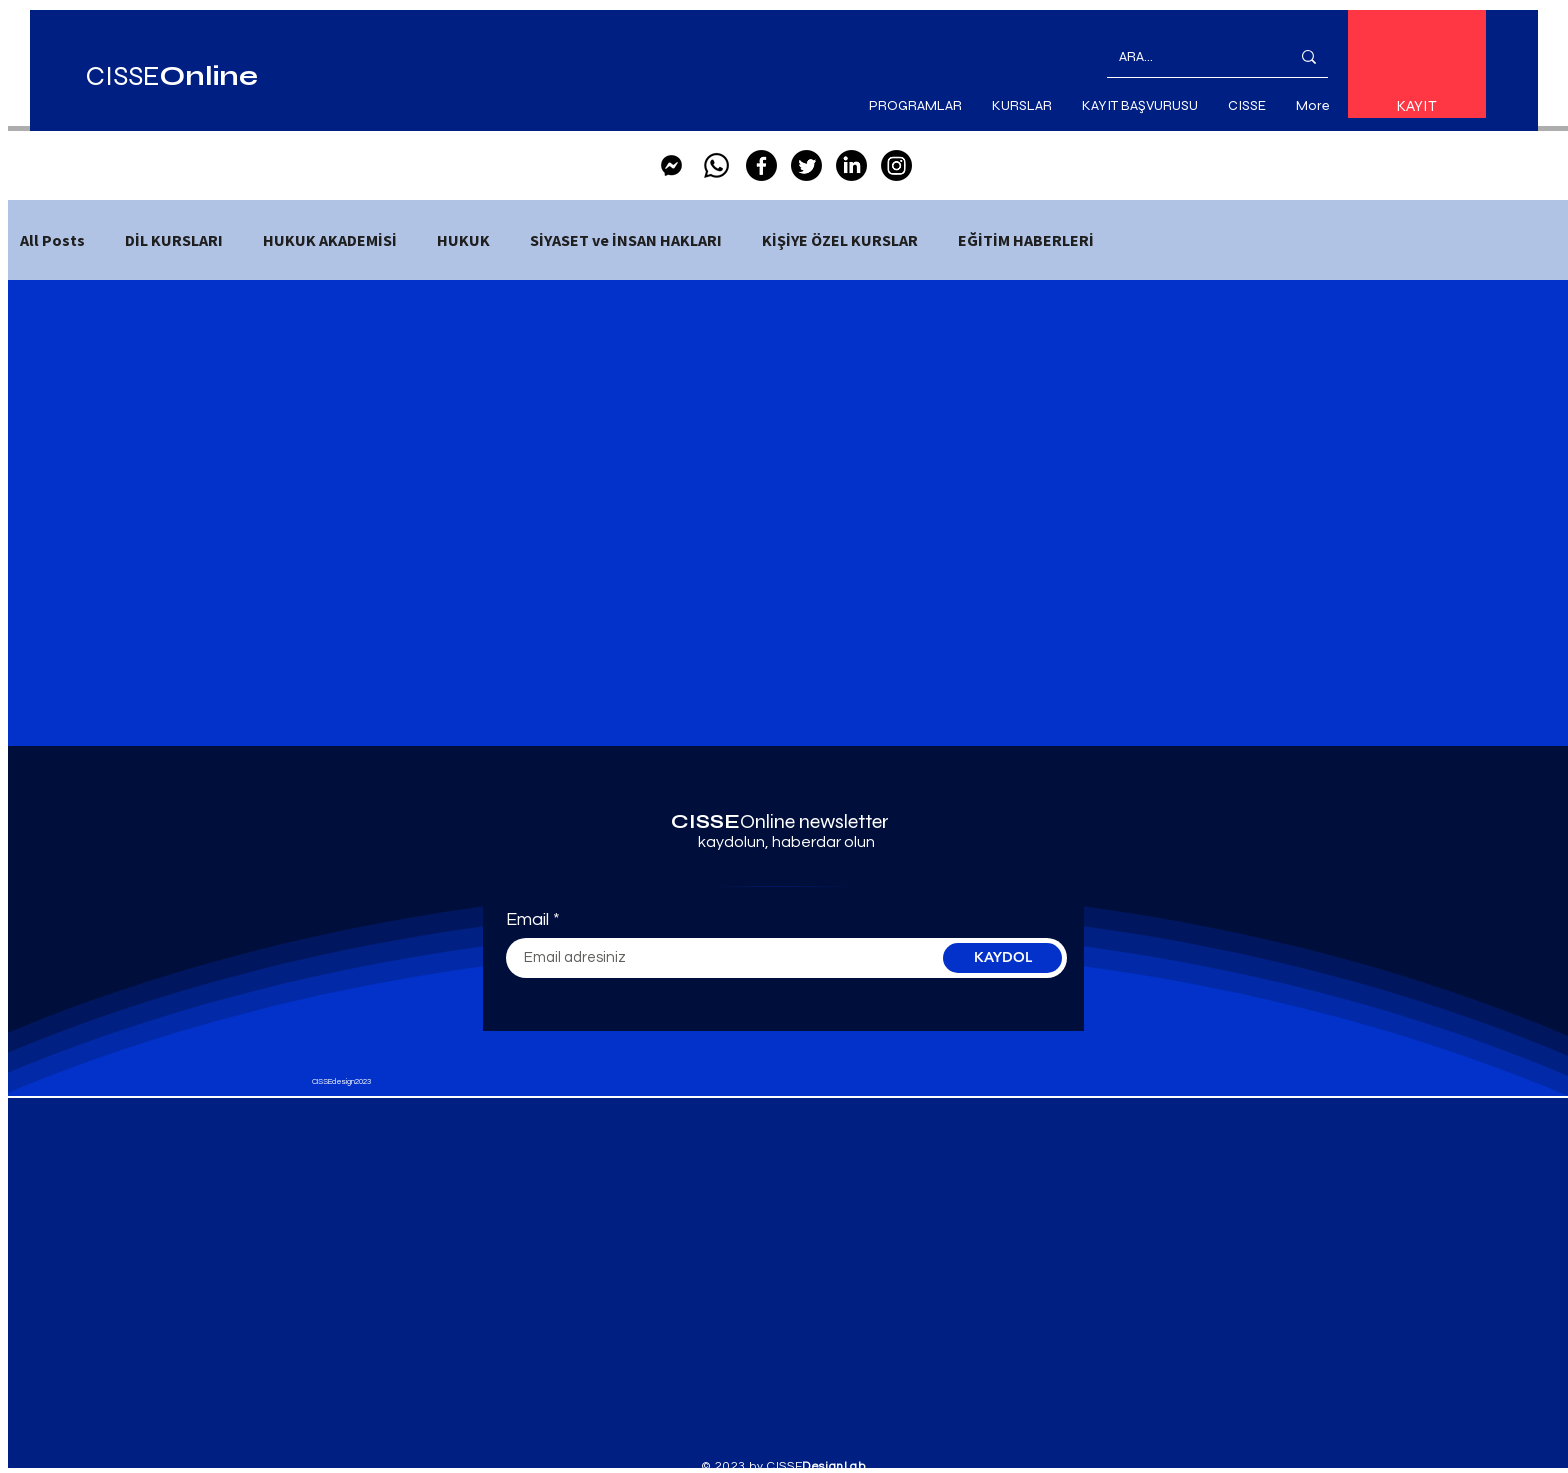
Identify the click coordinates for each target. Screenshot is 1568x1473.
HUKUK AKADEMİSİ (330, 240)
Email (527, 920)
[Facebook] (761, 165)
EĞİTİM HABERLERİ (1026, 240)
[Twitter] (806, 165)
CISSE (172, 76)
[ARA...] (1189, 56)
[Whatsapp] (716, 165)
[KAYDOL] (1002, 958)
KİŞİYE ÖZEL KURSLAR (840, 240)
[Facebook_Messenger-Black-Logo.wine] (671, 165)
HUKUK (463, 240)
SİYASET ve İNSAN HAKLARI (626, 240)
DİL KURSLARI (174, 240)
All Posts (52, 240)
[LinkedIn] (851, 165)
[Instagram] (896, 165)
